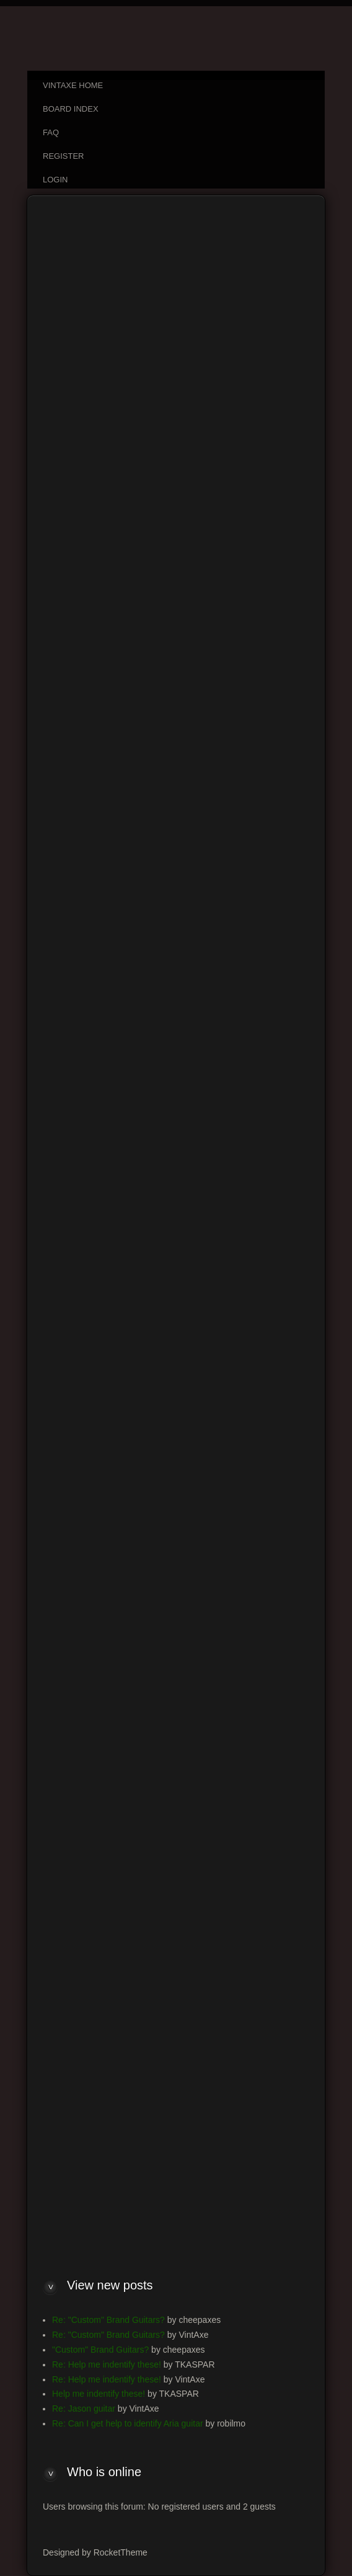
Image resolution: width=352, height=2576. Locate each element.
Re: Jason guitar (83, 2408)
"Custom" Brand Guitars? (100, 2350)
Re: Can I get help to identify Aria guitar (127, 2423)
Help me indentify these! (98, 2394)
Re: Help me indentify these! (106, 2364)
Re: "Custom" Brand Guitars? (108, 2320)
